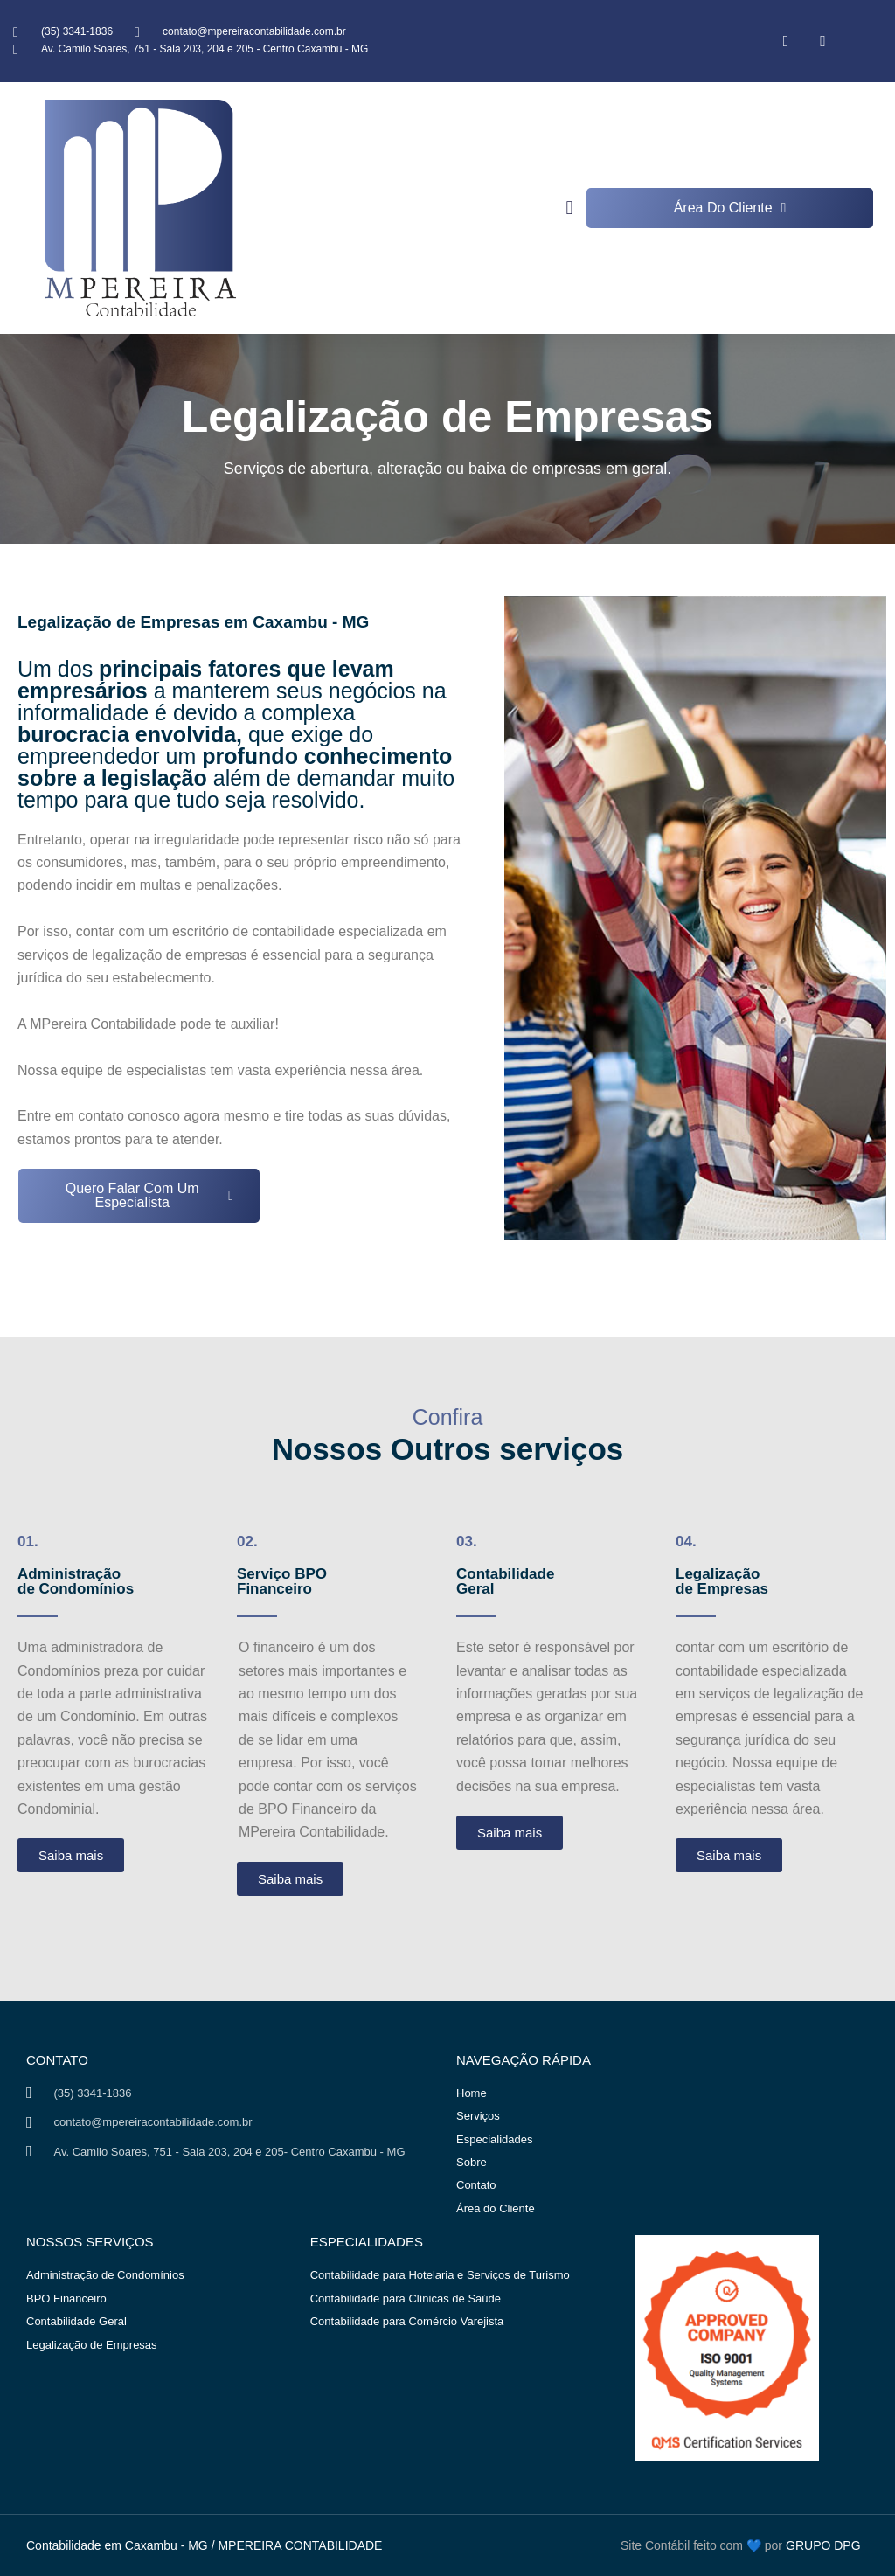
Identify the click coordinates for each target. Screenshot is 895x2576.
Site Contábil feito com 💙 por (701, 2545)
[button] (569, 207)
